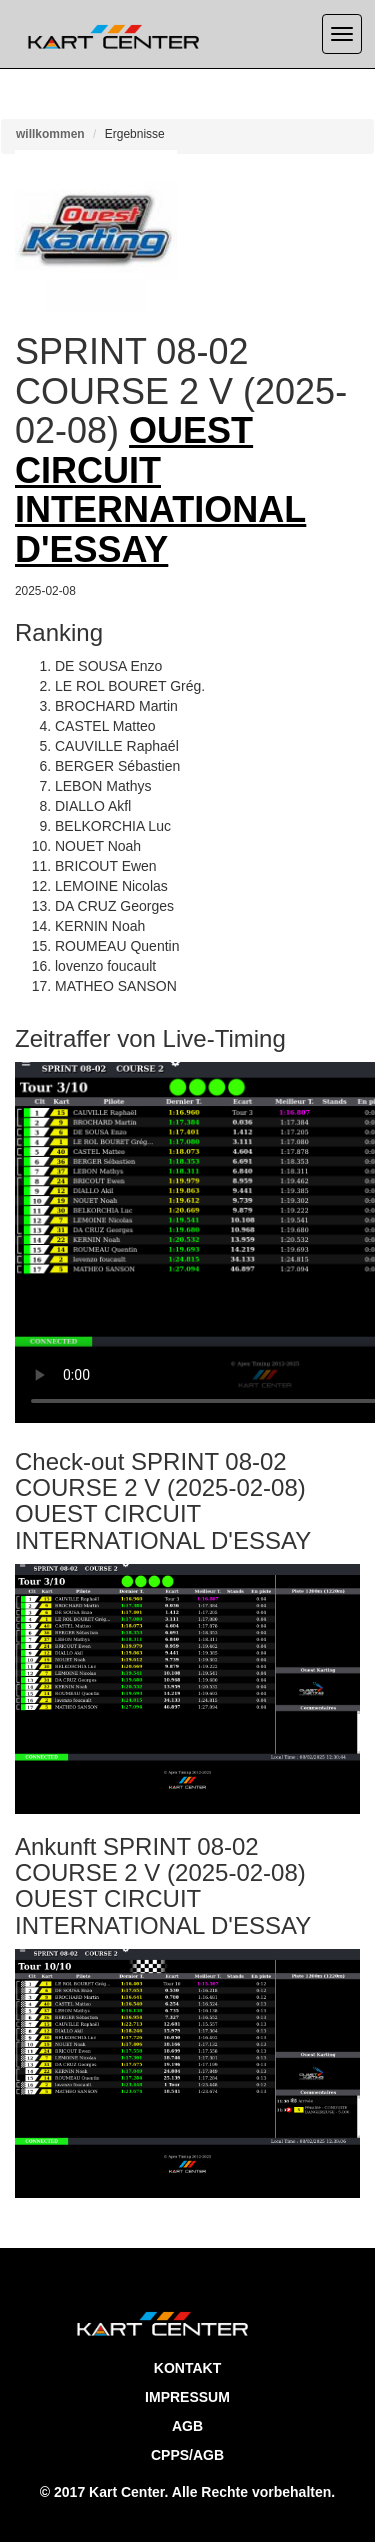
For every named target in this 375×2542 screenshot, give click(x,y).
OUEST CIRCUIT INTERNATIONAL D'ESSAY (160, 490)
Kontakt (187, 2368)
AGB (187, 2426)
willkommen (50, 134)
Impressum (187, 2397)
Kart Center (126, 2492)
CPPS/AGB (187, 2455)
